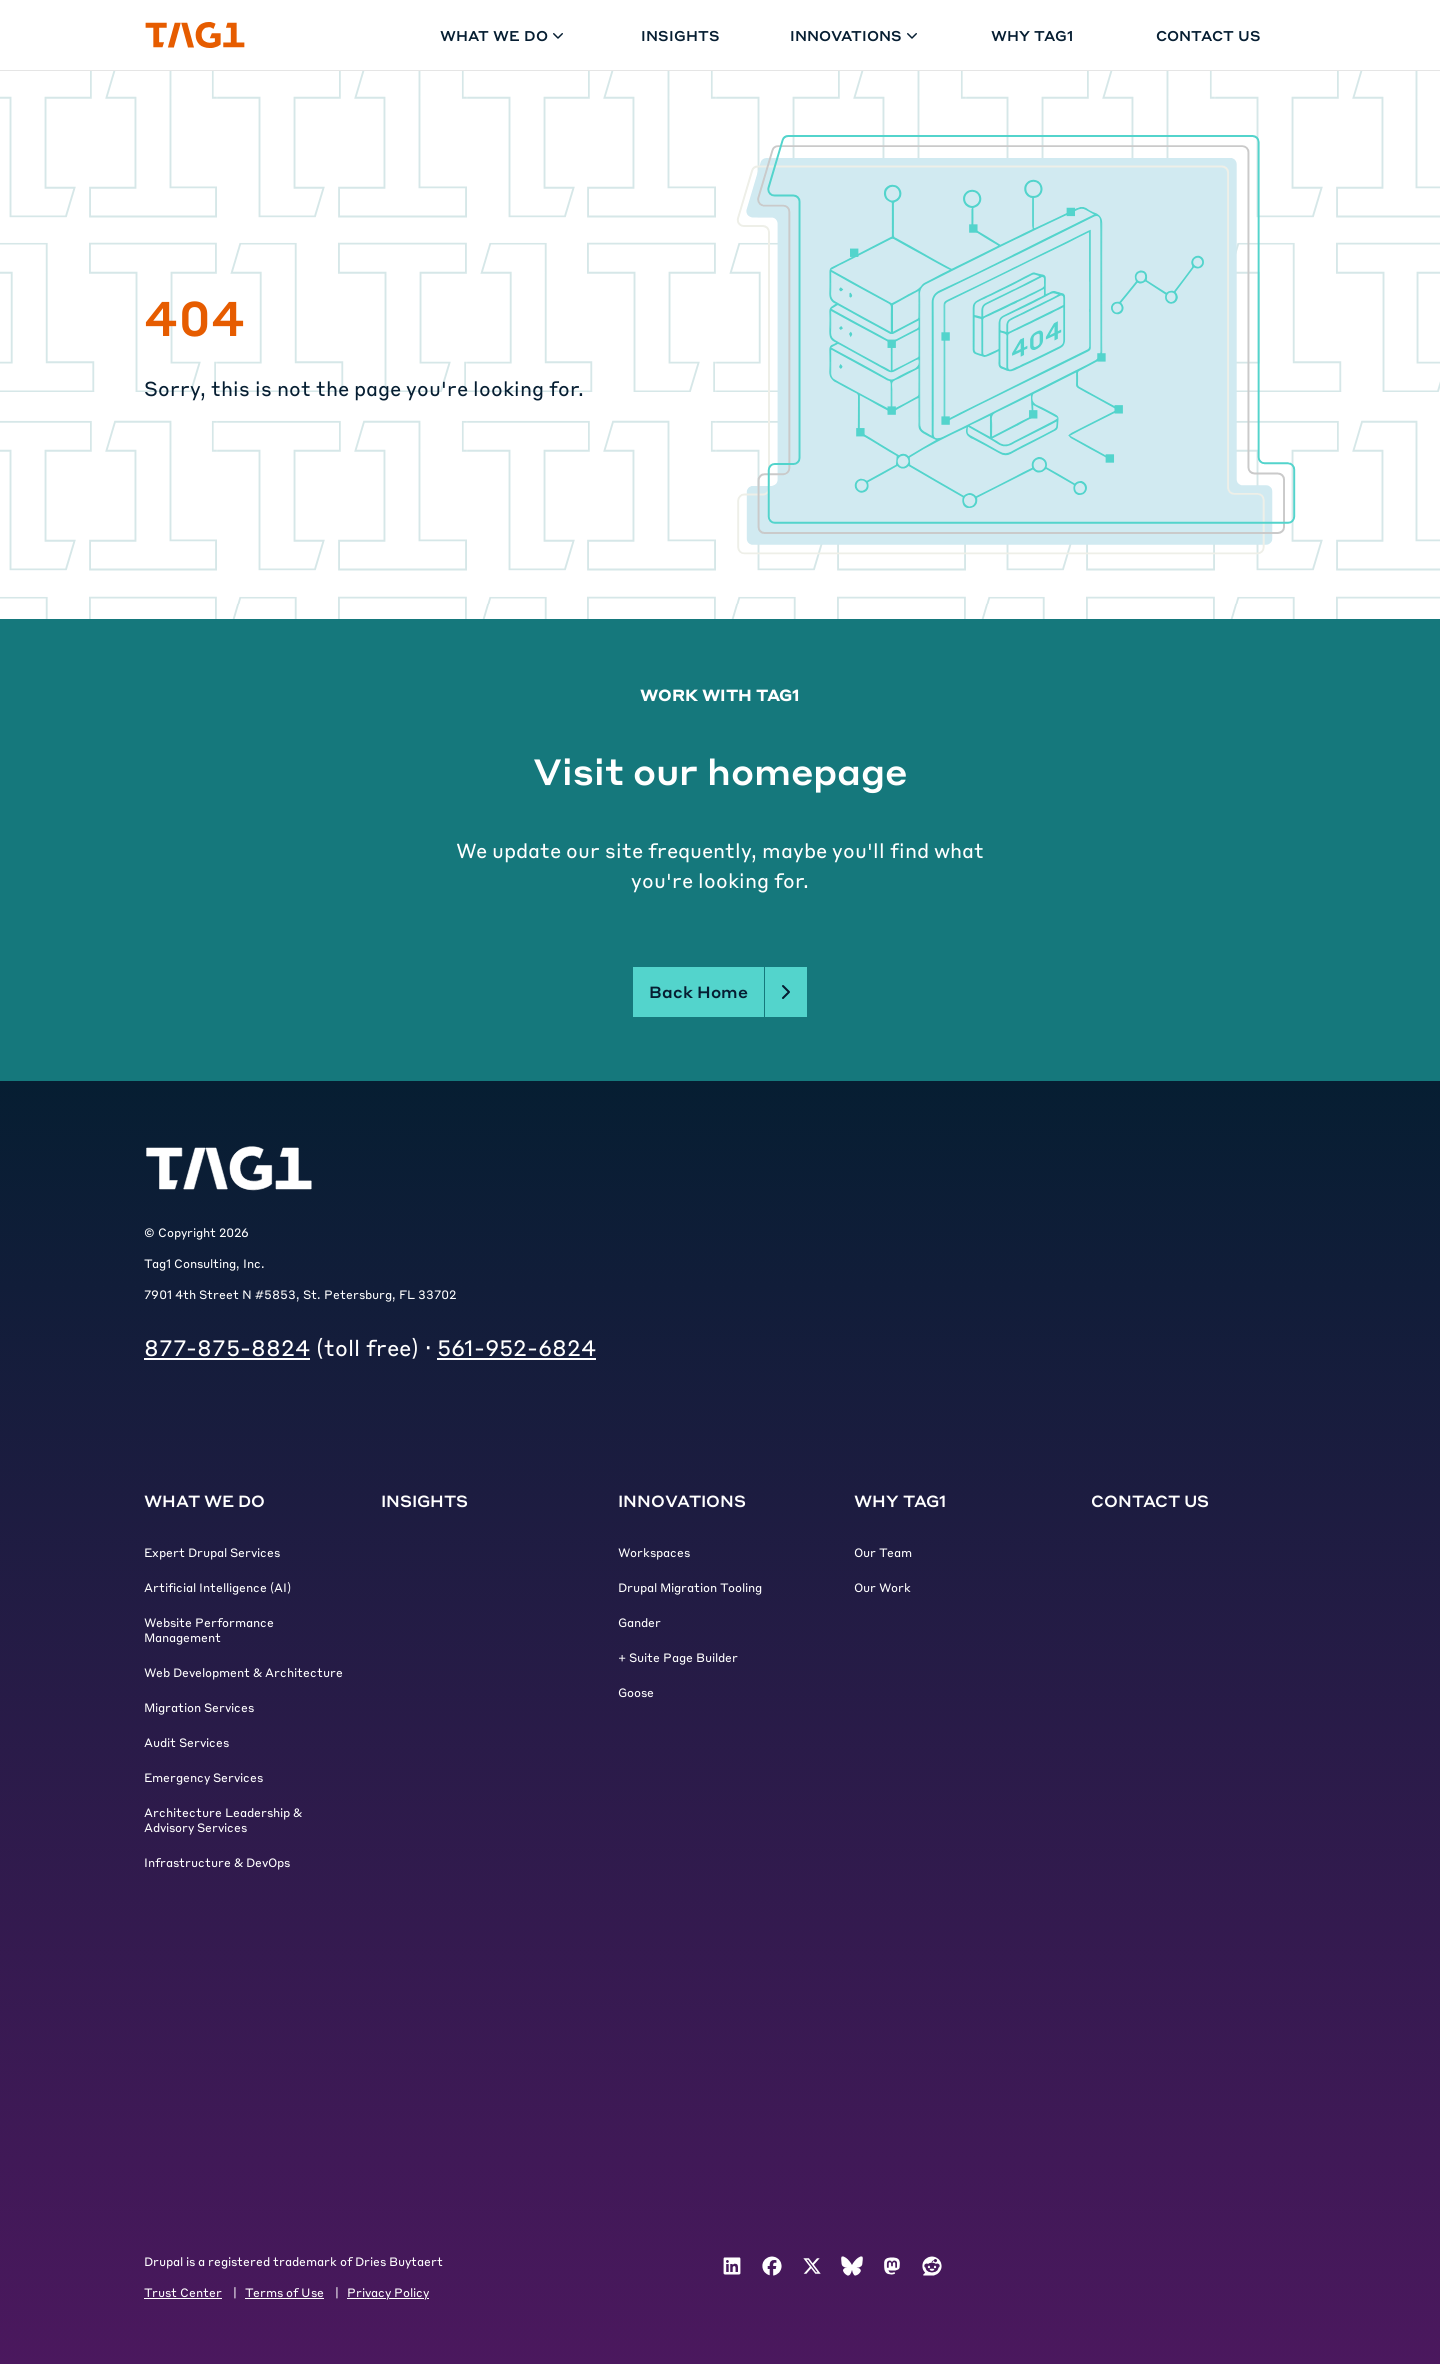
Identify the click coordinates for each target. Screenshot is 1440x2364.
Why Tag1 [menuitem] (900, 1500)
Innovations (856, 35)
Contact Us (1208, 35)
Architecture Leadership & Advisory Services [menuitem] (223, 1819)
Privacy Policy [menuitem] (388, 2292)
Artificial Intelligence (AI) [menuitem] (217, 1587)
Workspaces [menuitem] (654, 1552)
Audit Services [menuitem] (186, 1742)
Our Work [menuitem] (882, 1587)
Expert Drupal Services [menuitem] (212, 1552)
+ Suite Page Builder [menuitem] (678, 1657)
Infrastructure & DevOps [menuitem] (217, 1862)
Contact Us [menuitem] (1150, 1500)
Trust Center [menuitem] (183, 2292)
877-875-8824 (227, 1347)
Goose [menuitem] (636, 1692)
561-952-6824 (516, 1347)
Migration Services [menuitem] (199, 1707)
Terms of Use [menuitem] (284, 2292)
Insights (680, 35)
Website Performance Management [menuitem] (209, 1629)
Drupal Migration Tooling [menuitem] (690, 1587)
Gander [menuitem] (639, 1622)
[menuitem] (732, 2266)
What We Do (504, 35)
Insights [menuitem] (424, 1500)
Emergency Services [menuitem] (203, 1777)
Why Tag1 (1032, 35)
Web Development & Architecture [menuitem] (243, 1672)
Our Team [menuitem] (883, 1552)
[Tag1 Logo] (229, 1168)
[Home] (195, 35)
